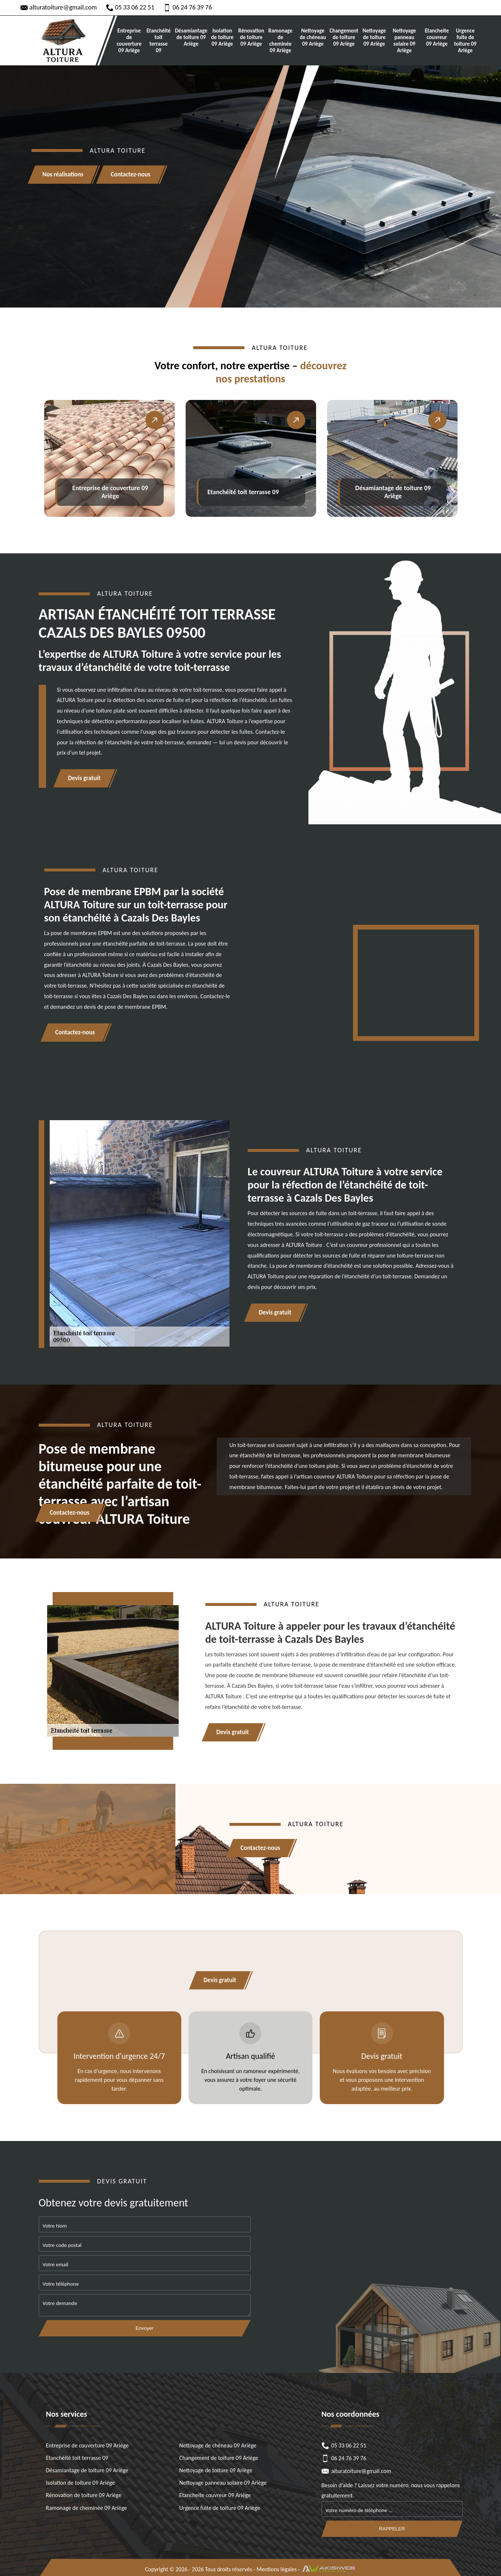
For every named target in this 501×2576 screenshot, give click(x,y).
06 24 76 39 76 (187, 7)
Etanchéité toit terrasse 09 (159, 40)
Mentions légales (277, 2569)
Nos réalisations (62, 174)
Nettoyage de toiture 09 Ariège (374, 37)
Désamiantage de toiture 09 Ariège (191, 37)
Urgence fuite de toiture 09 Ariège (465, 40)
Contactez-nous (131, 174)
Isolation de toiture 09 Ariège (222, 37)
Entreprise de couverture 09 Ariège (129, 40)
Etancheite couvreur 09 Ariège (437, 37)
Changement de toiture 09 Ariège (343, 37)
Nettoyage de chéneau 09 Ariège (313, 37)
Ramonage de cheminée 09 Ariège (281, 40)
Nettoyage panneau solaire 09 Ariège (404, 40)
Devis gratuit (84, 778)
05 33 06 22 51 (130, 7)
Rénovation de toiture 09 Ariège (251, 37)
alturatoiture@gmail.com (58, 7)
